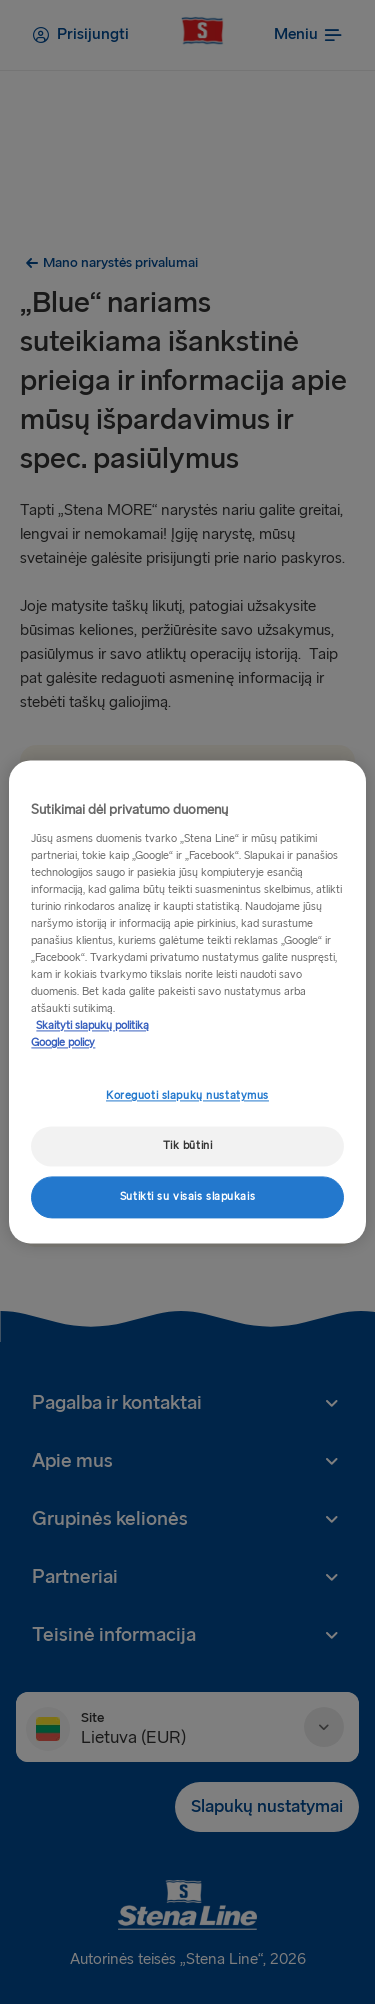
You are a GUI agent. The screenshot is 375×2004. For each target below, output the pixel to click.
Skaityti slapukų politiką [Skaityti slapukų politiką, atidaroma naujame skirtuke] (92, 1026)
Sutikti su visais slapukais (187, 1197)
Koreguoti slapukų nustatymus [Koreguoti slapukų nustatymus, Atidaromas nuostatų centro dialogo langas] (187, 1096)
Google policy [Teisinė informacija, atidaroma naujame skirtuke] (63, 1043)
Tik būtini (188, 1146)
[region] (187, 1001)
